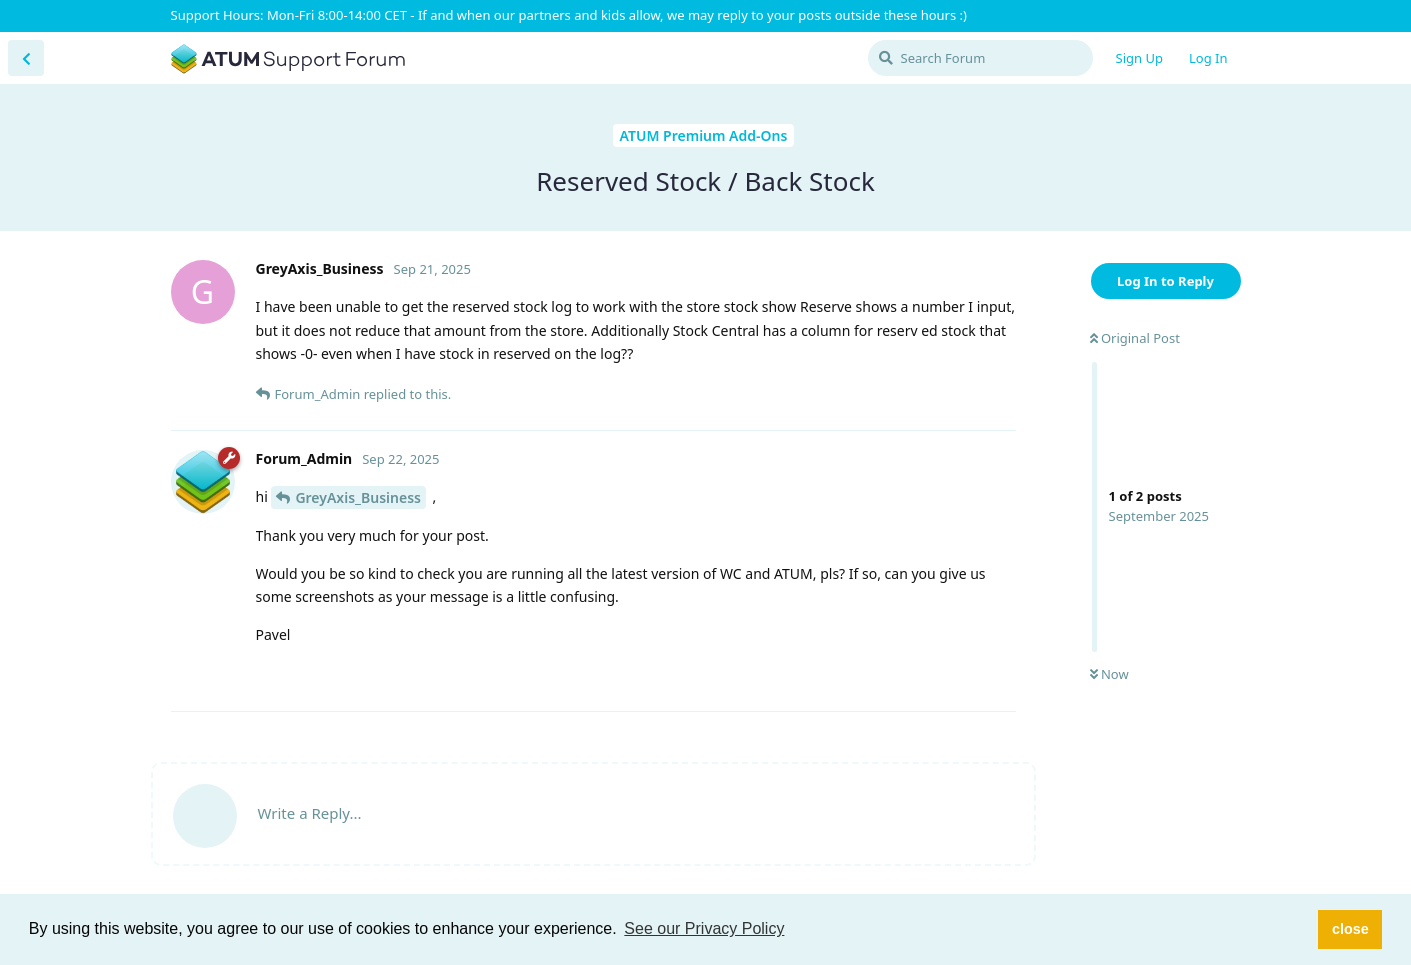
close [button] (1350, 929)
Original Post (1135, 338)
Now (1109, 674)
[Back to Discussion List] (26, 58)
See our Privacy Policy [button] (704, 928)
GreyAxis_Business (358, 497)
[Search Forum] (980, 58)
